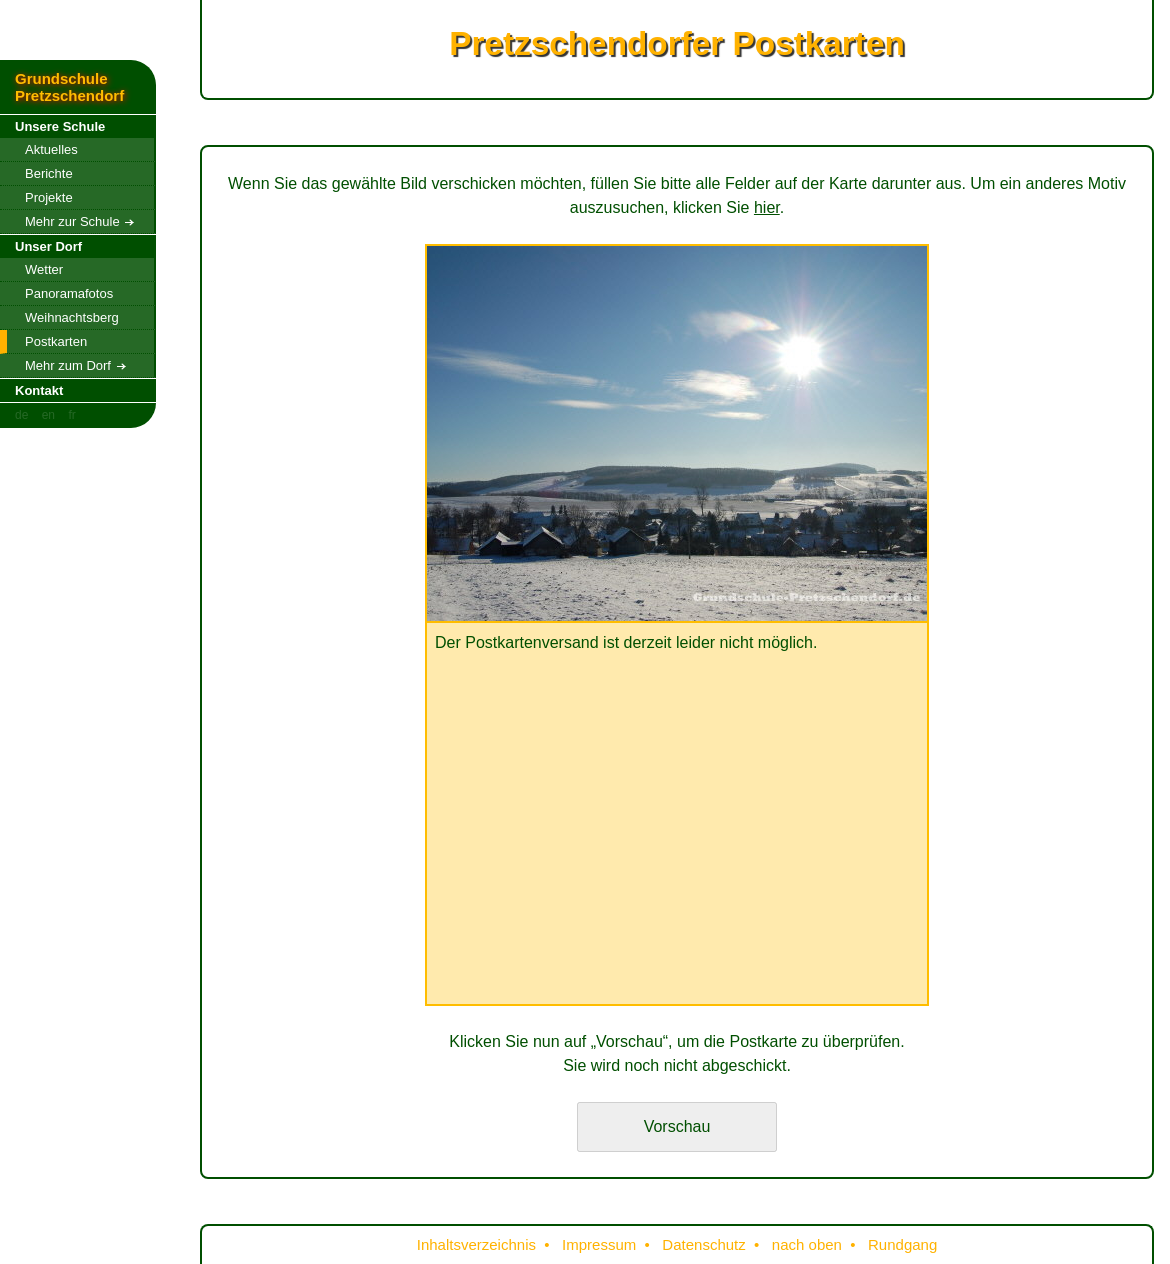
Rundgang (902, 1244)
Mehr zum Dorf (75, 365)
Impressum (599, 1244)
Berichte (49, 173)
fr (71, 415)
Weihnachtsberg (72, 317)
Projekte (49, 197)
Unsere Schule (60, 126)
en (48, 415)
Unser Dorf (48, 246)
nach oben (807, 1244)
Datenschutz (703, 1244)
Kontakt (39, 390)
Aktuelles (51, 149)
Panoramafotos (69, 293)
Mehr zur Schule (79, 221)
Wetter (44, 269)
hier (767, 207)
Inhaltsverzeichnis (476, 1244)
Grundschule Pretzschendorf (69, 87)
